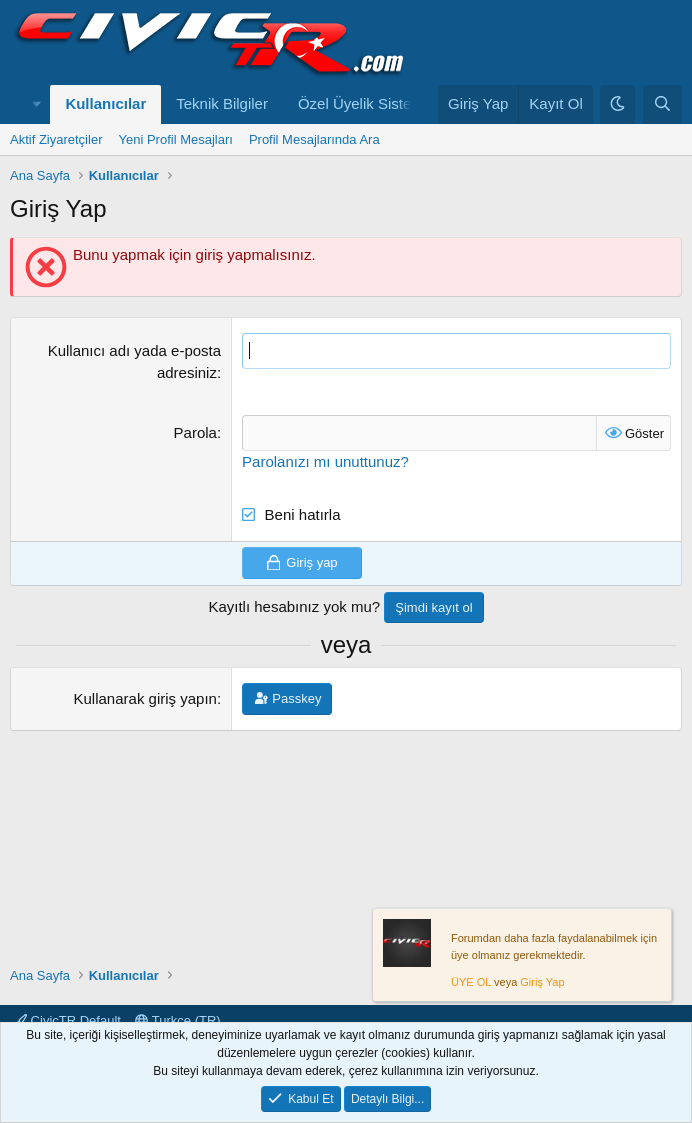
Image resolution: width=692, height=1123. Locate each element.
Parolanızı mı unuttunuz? (325, 461)
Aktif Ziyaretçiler (56, 139)
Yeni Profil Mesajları (175, 139)
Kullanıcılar (105, 103)
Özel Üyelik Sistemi (362, 103)
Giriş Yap (542, 983)
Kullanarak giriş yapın (145, 698)
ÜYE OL (471, 983)
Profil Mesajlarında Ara (314, 139)
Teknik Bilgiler (222, 103)
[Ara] (662, 104)
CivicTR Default (67, 1020)
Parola (195, 432)
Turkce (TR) (177, 1020)
